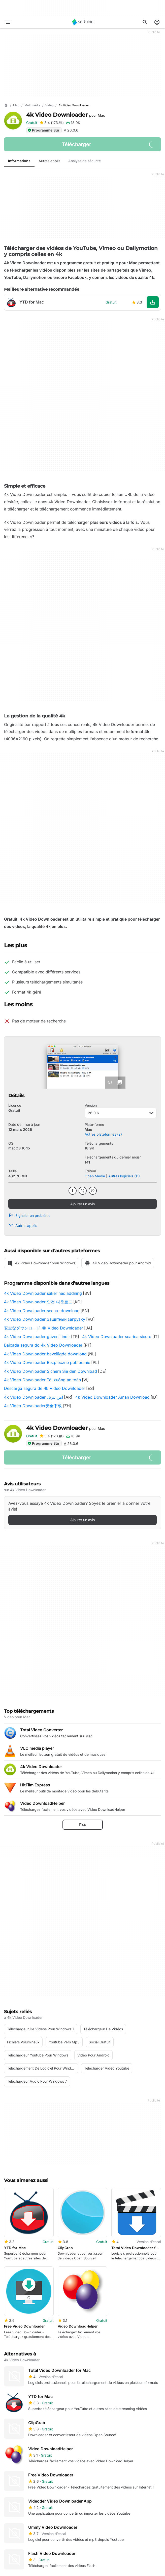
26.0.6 (121, 1113)
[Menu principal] (8, 22)
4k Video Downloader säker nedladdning (43, 1293)
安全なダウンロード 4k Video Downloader (43, 1327)
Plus (82, 1824)
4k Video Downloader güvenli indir (37, 1336)
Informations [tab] (19, 161)
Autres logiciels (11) (124, 1176)
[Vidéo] (49, 105)
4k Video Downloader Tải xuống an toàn (42, 1379)
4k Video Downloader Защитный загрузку (44, 1319)
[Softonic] (82, 22)
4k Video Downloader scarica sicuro (116, 1336)
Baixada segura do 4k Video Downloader (43, 1345)
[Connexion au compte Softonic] (157, 22)
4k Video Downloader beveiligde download (45, 1353)
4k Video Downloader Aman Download (112, 1397)
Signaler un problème (29, 1215)
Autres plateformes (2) (103, 1134)
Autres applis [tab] (49, 161)
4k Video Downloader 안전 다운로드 (38, 1301)
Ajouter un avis (82, 1204)
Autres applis (22, 1225)
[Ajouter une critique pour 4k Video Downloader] (51, 122)
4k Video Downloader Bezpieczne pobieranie (47, 1362)
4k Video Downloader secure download (42, 1310)
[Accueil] (6, 105)
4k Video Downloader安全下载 (33, 1405)
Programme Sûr (43, 130)
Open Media (95, 1176)
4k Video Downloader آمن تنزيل (33, 1397)
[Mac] (16, 105)
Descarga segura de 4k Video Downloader (44, 1388)
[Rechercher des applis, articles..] (145, 22)
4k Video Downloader (65, 114)
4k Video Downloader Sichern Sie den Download (50, 1371)
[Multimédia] (32, 105)
